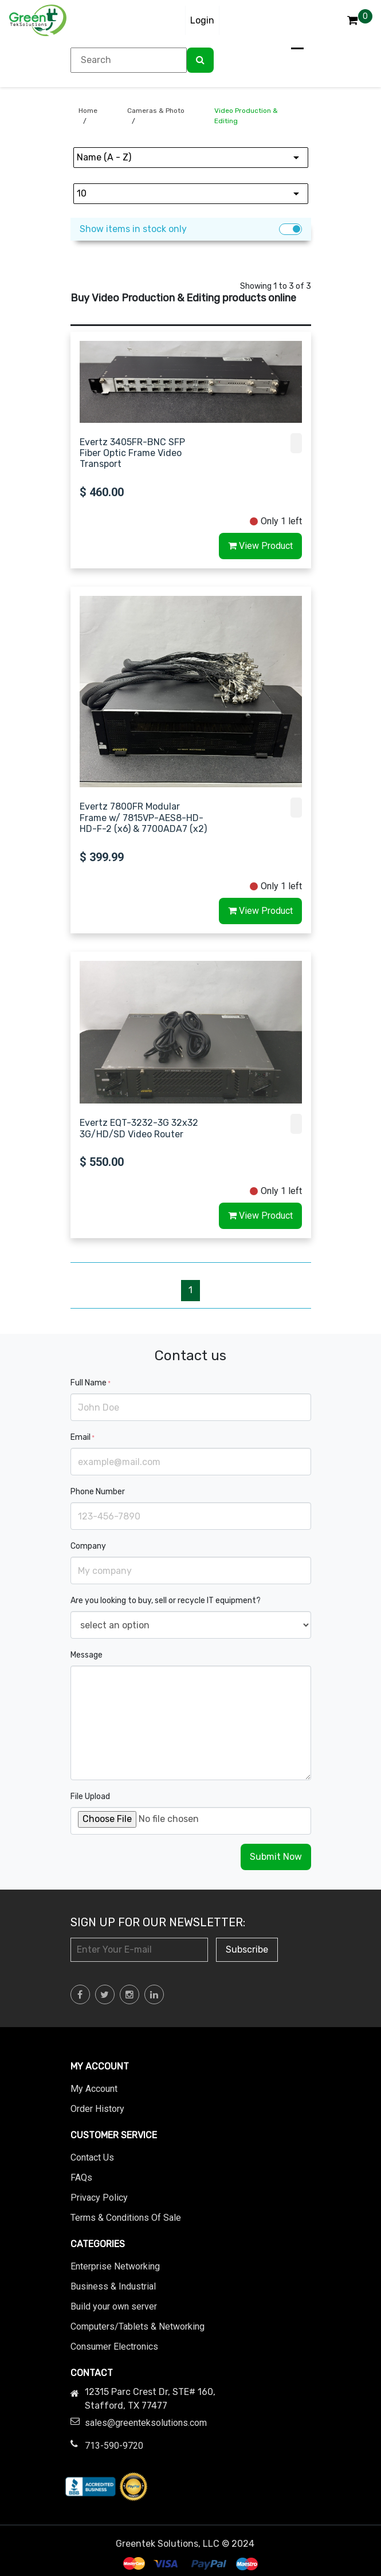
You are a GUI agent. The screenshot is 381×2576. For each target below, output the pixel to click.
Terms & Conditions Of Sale (125, 2217)
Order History (97, 2108)
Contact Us (92, 2157)
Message (86, 1655)
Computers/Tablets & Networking (137, 2326)
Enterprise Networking (115, 2266)
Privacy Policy (99, 2197)
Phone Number (97, 1492)
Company (88, 1546)
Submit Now (276, 1856)
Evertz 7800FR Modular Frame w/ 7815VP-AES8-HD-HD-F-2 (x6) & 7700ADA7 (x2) (143, 817)
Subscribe (247, 1949)
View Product (260, 545)
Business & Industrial (113, 2286)
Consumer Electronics (114, 2346)
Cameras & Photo (155, 111)
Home (87, 111)
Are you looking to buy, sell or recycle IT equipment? (165, 1600)
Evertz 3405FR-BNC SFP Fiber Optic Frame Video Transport (132, 453)
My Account (93, 2088)
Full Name (90, 1383)
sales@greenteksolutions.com (146, 2422)
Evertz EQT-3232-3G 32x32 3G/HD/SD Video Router (139, 1128)
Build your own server (113, 2306)
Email (82, 1437)
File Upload (90, 1796)
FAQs (81, 2177)
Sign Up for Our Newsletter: (157, 1922)
